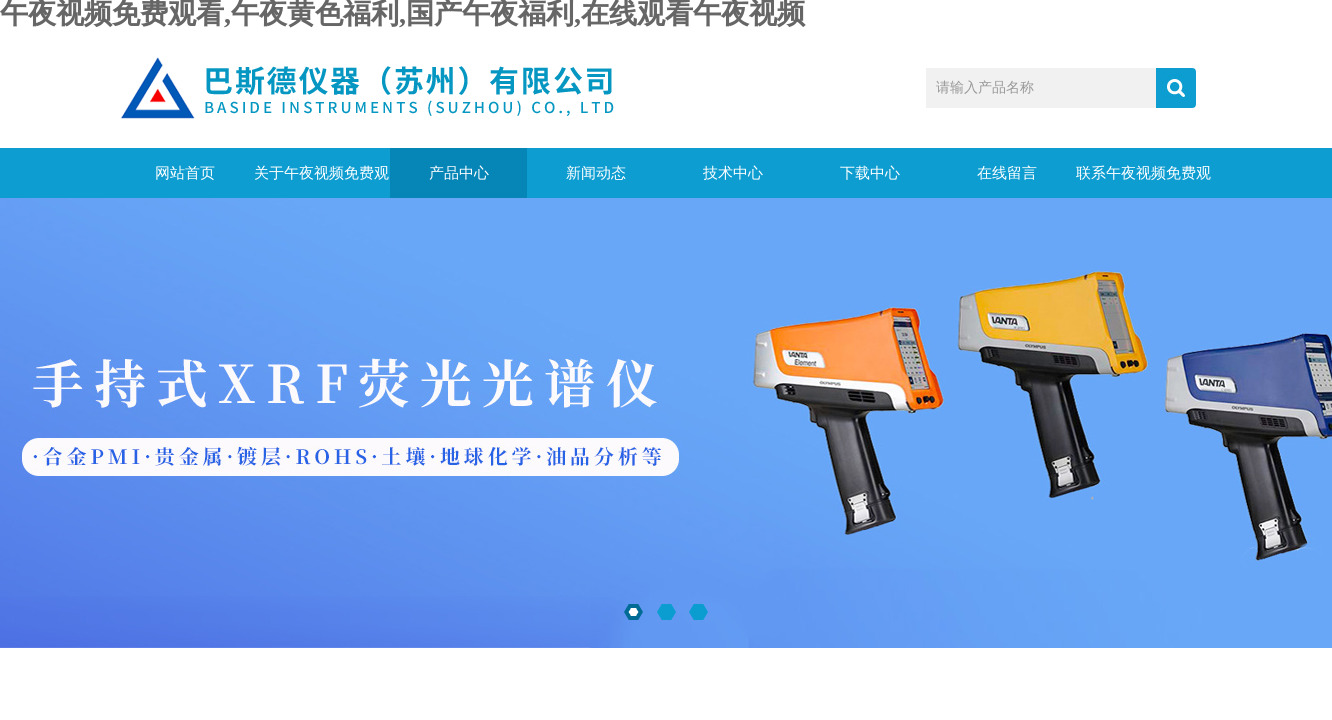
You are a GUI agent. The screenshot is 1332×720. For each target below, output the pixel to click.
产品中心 (459, 173)
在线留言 (1007, 173)
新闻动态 (596, 173)
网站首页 (185, 173)
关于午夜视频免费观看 (321, 181)
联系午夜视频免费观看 (1143, 181)
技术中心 (733, 173)
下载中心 (870, 173)
